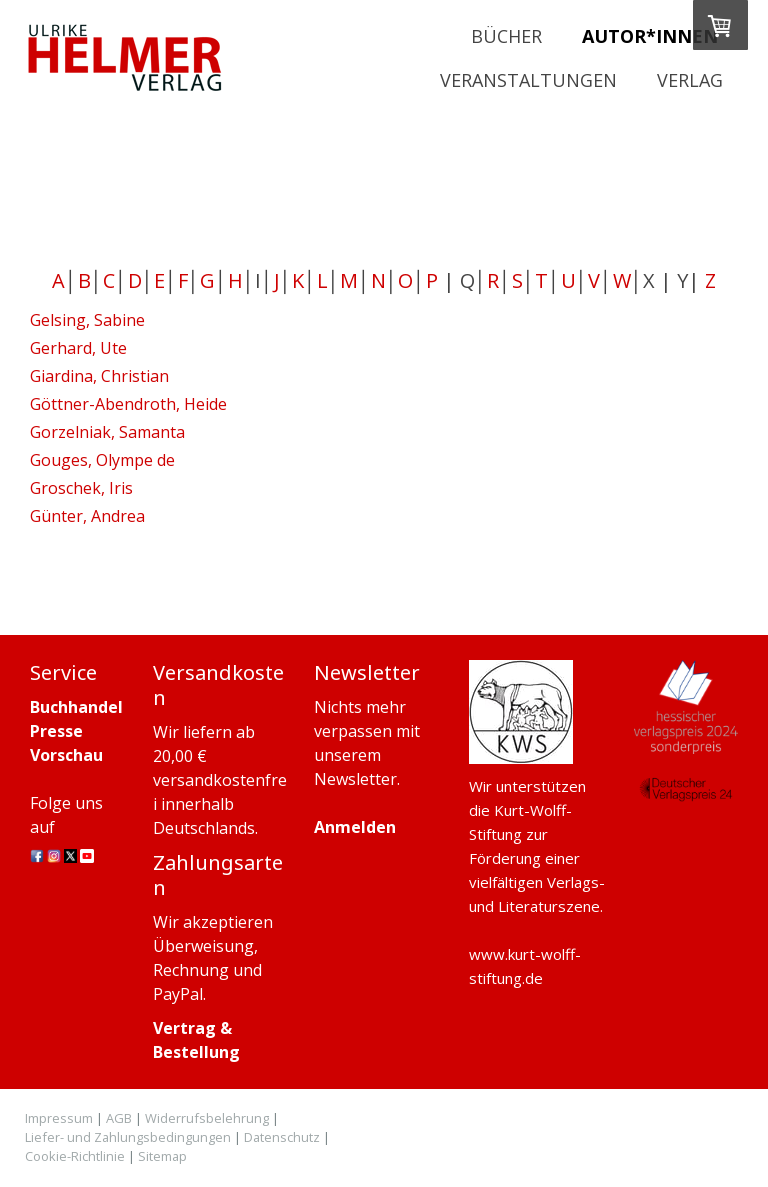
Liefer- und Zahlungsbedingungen (128, 1137)
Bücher (506, 36)
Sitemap (162, 1156)
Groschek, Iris (81, 488)
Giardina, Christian (99, 376)
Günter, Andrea (87, 516)
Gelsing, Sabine (87, 320)
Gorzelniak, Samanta (107, 432)
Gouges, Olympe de (102, 460)
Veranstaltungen (528, 80)
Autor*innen (650, 36)
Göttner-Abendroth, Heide (128, 404)
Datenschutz (282, 1137)
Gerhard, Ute (78, 348)
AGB (119, 1118)
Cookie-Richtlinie (75, 1156)
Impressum (59, 1118)
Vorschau (66, 755)
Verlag (690, 80)
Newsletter (355, 779)
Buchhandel (76, 707)
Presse (56, 731)
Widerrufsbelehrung (207, 1118)
